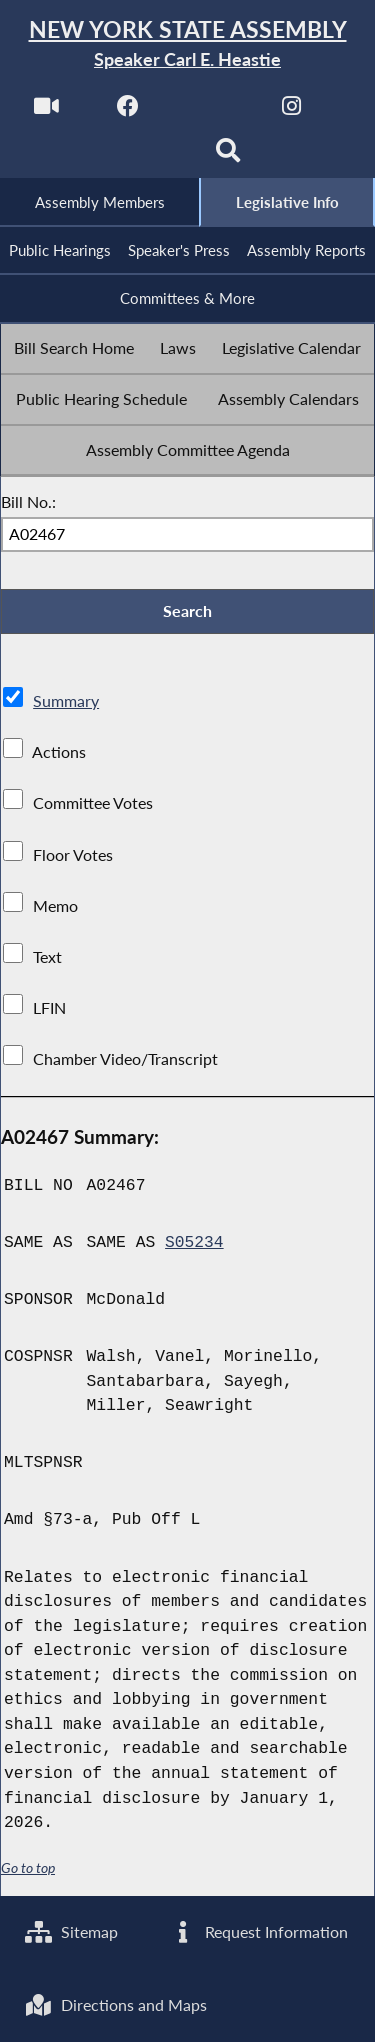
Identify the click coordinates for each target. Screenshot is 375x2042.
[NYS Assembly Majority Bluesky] (146, 156)
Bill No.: (28, 502)
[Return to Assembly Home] (187, 44)
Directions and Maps (116, 2004)
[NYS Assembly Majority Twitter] (210, 111)
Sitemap (71, 1930)
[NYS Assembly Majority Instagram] (291, 111)
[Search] (228, 156)
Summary (66, 703)
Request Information (258, 1930)
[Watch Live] (46, 111)
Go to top (28, 1871)
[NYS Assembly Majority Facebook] (128, 111)
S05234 (194, 1245)
